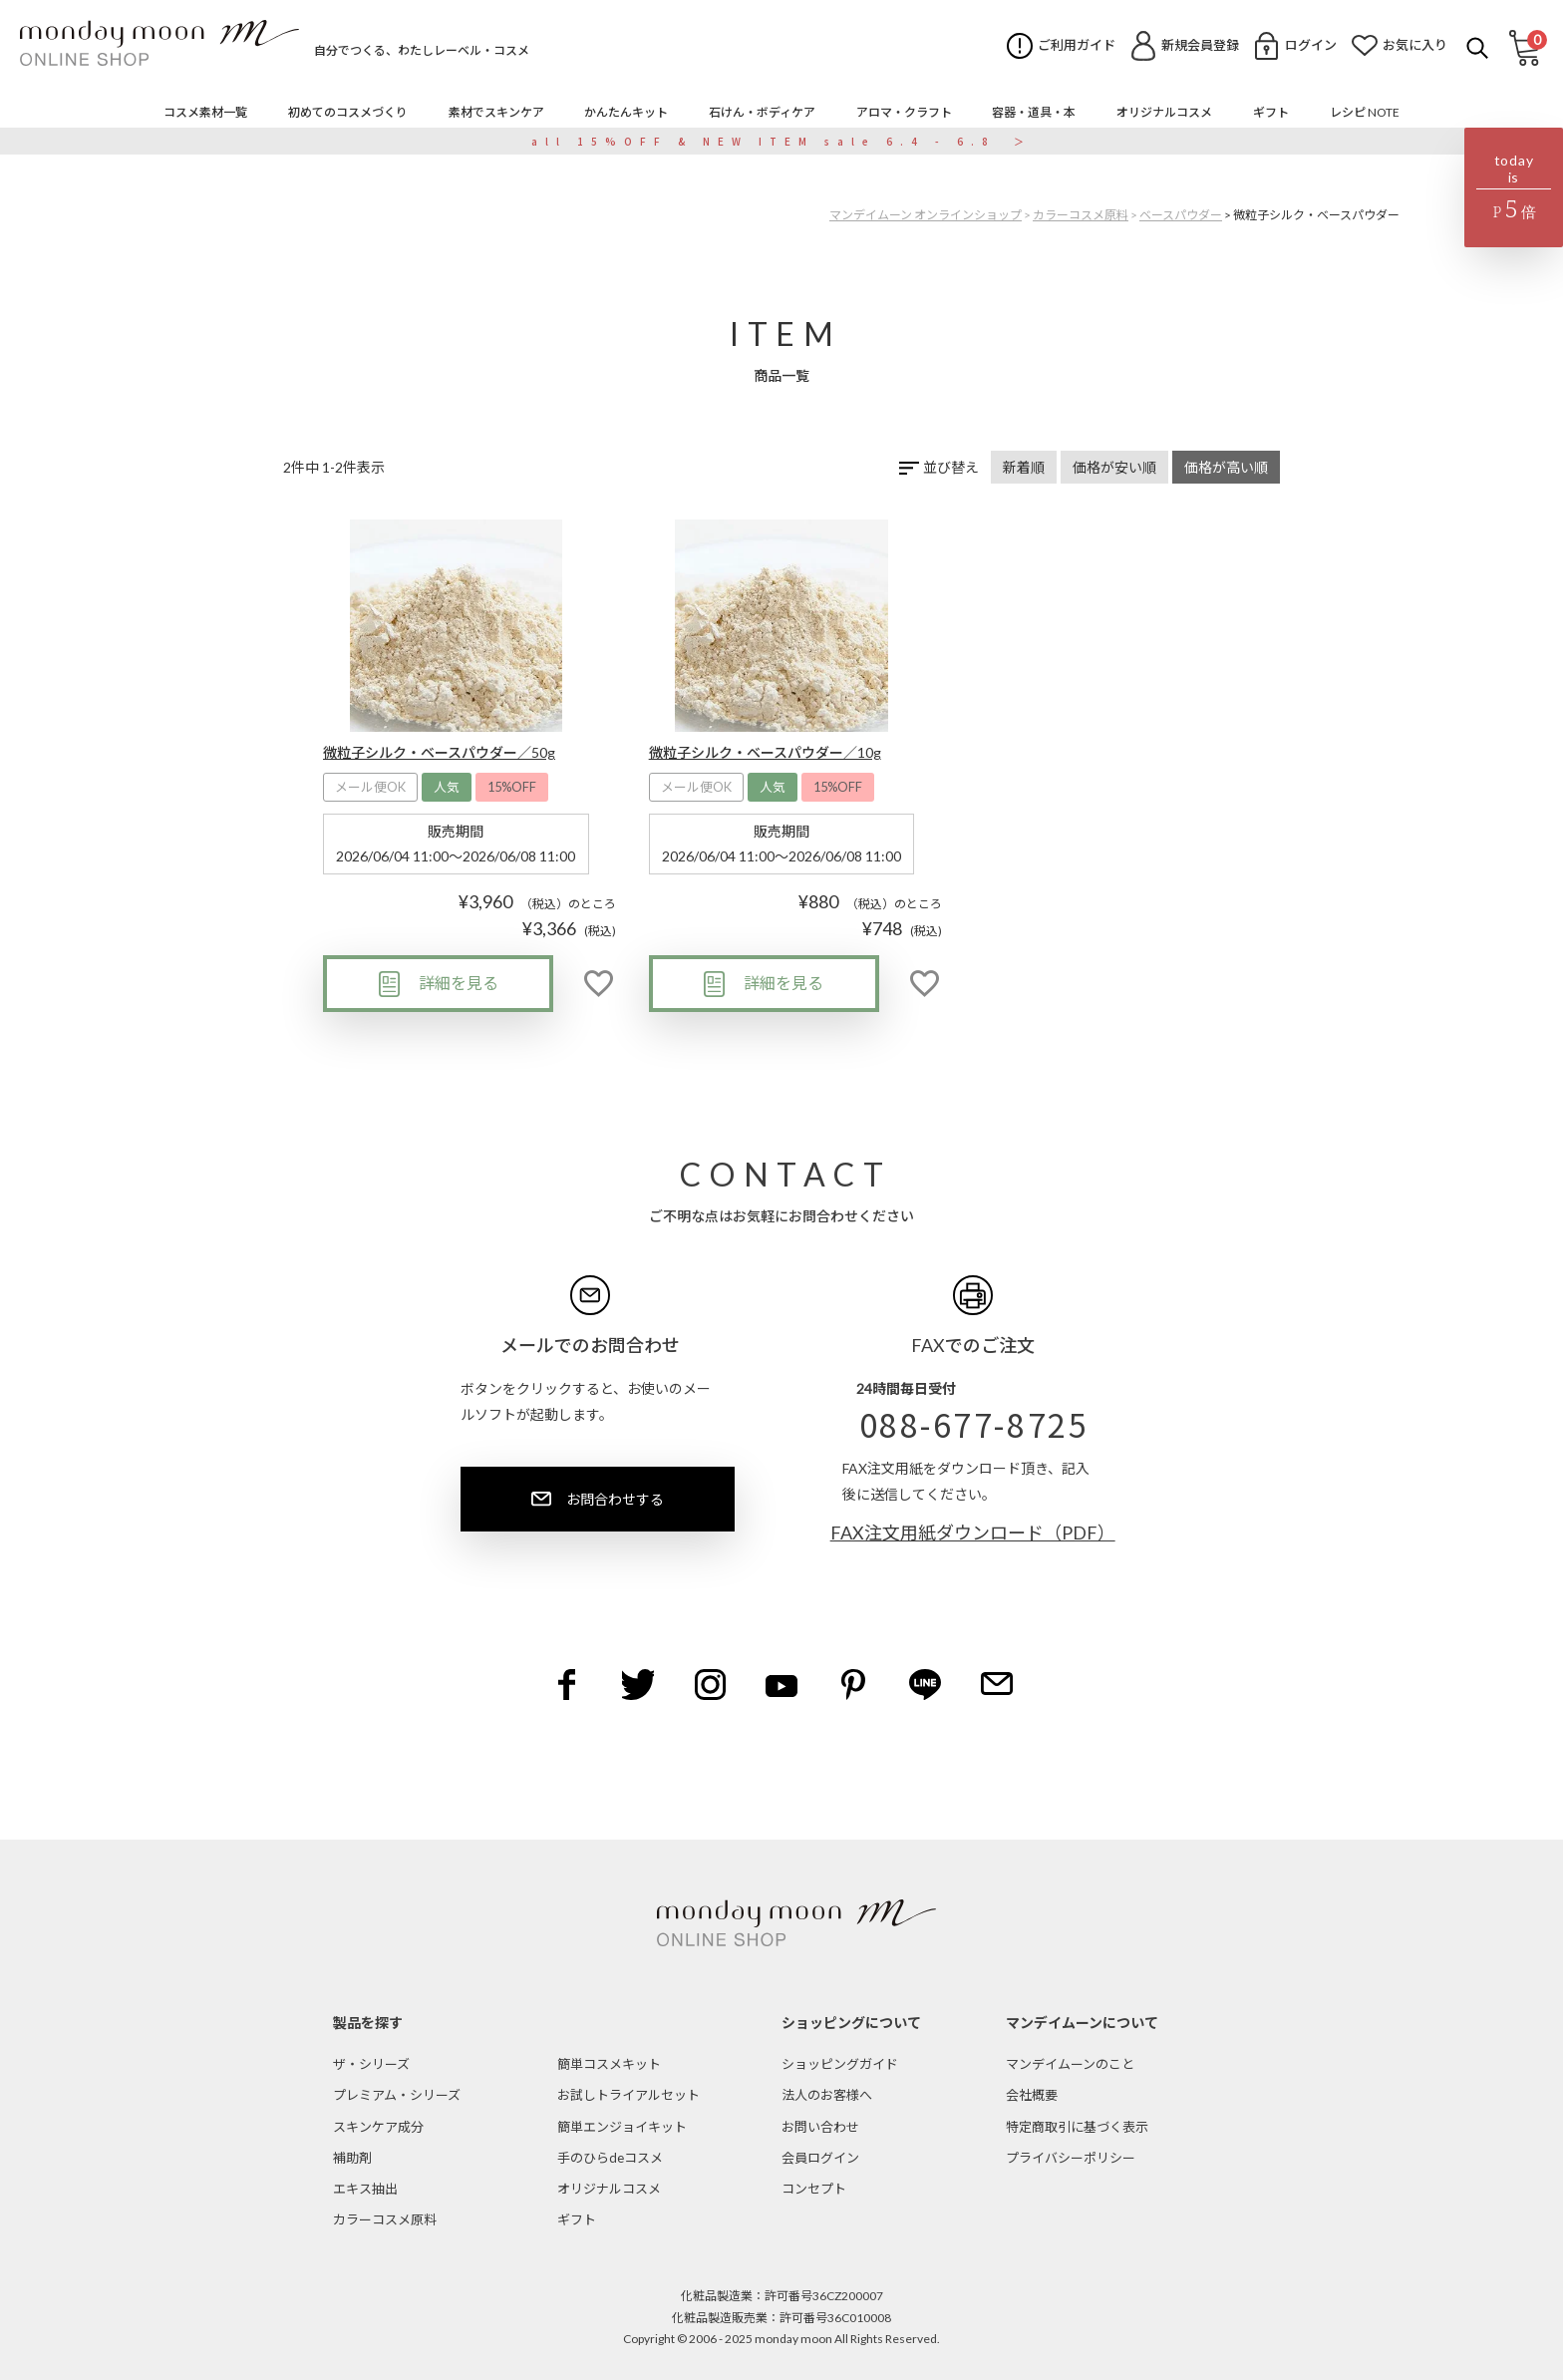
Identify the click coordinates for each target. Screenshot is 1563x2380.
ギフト (576, 2219)
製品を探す (368, 2022)
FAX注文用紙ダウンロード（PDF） (972, 1532)
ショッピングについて (851, 2022)
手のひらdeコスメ (610, 2158)
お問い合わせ (820, 2127)
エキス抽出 (365, 2189)
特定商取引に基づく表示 (1077, 2127)
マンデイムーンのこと (1070, 2064)
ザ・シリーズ (371, 2064)
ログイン (1311, 45)
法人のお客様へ (827, 2095)
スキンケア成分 (378, 2127)
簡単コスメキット (609, 2064)
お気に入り (1415, 45)
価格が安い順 (1114, 467)
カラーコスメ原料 (1080, 214)
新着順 (1024, 467)
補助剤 (352, 2158)
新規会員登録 (1200, 45)
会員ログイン (820, 2158)
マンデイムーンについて (1082, 2022)
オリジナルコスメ (609, 2189)
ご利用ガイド (1076, 45)
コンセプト (814, 2189)
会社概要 (1032, 2095)
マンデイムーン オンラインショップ (925, 214)
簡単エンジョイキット (622, 2127)
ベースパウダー (1180, 214)
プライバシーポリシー (1070, 2158)
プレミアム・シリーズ (397, 2095)
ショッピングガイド (840, 2064)
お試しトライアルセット (628, 2095)
